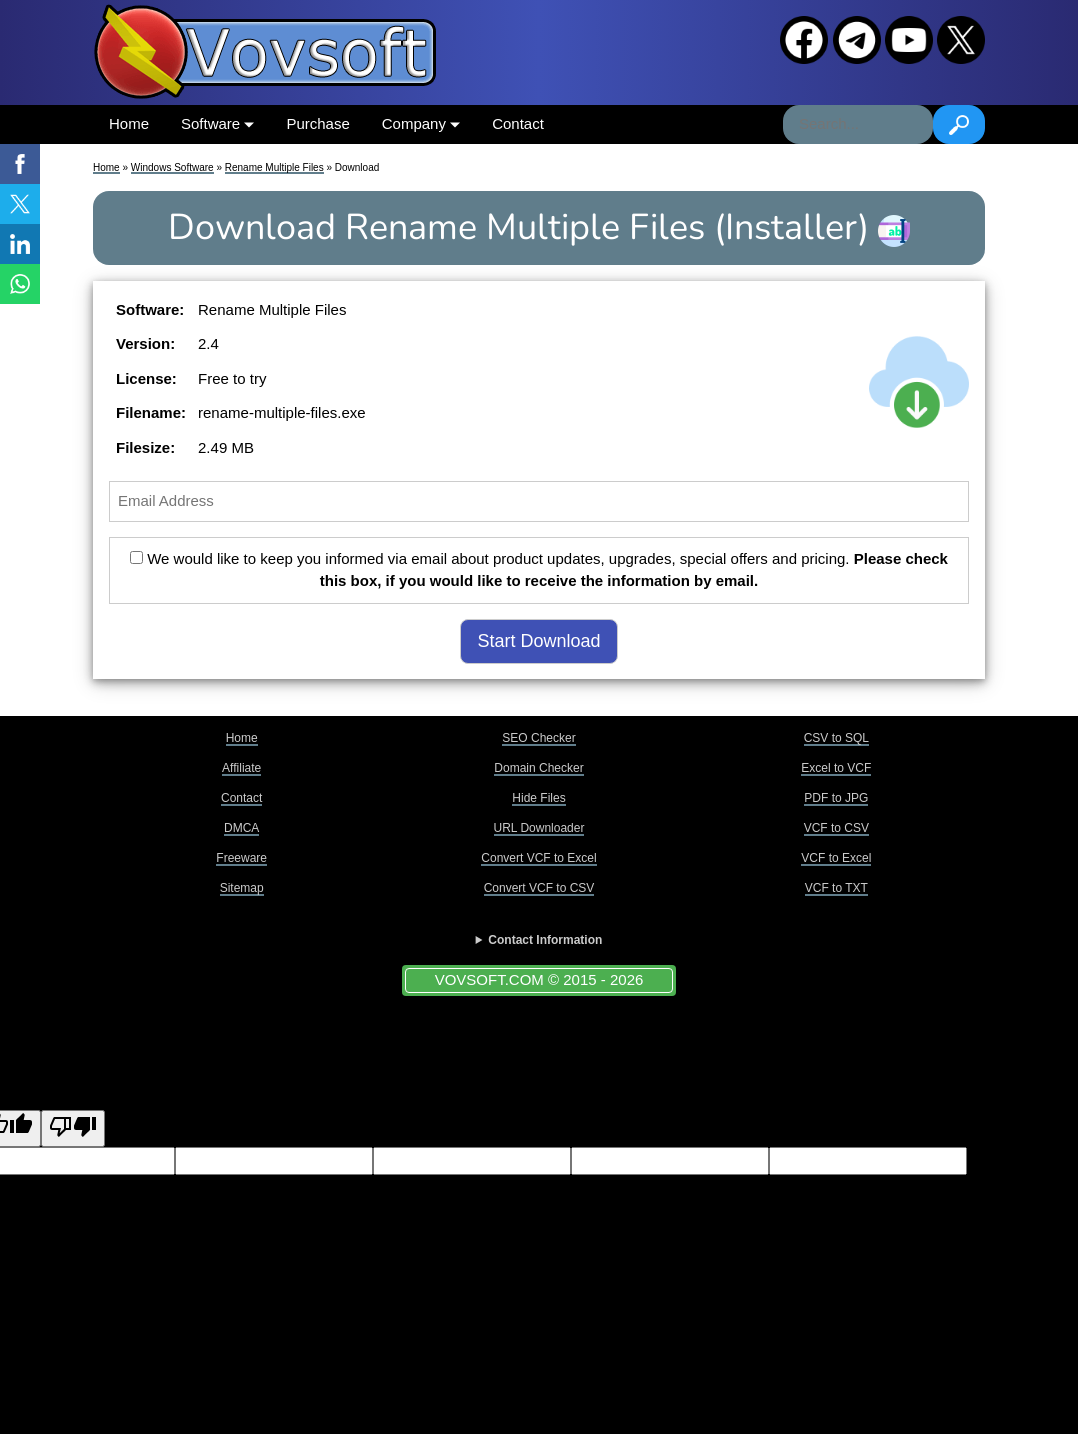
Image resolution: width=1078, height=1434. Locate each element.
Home (129, 123)
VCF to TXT (836, 888)
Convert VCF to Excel (538, 858)
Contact (518, 123)
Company (421, 123)
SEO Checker (538, 738)
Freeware (241, 858)
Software (217, 123)
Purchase (317, 123)
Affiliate (241, 768)
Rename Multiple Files (274, 167)
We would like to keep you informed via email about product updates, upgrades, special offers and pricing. (539, 570)
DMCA (241, 828)
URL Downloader (539, 828)
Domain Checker (538, 768)
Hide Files (538, 798)
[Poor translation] (73, 1128)
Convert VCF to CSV (539, 888)
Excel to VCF (836, 768)
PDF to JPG (836, 798)
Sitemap (242, 888)
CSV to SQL (836, 738)
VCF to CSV (836, 828)
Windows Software (172, 167)
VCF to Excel (836, 858)
